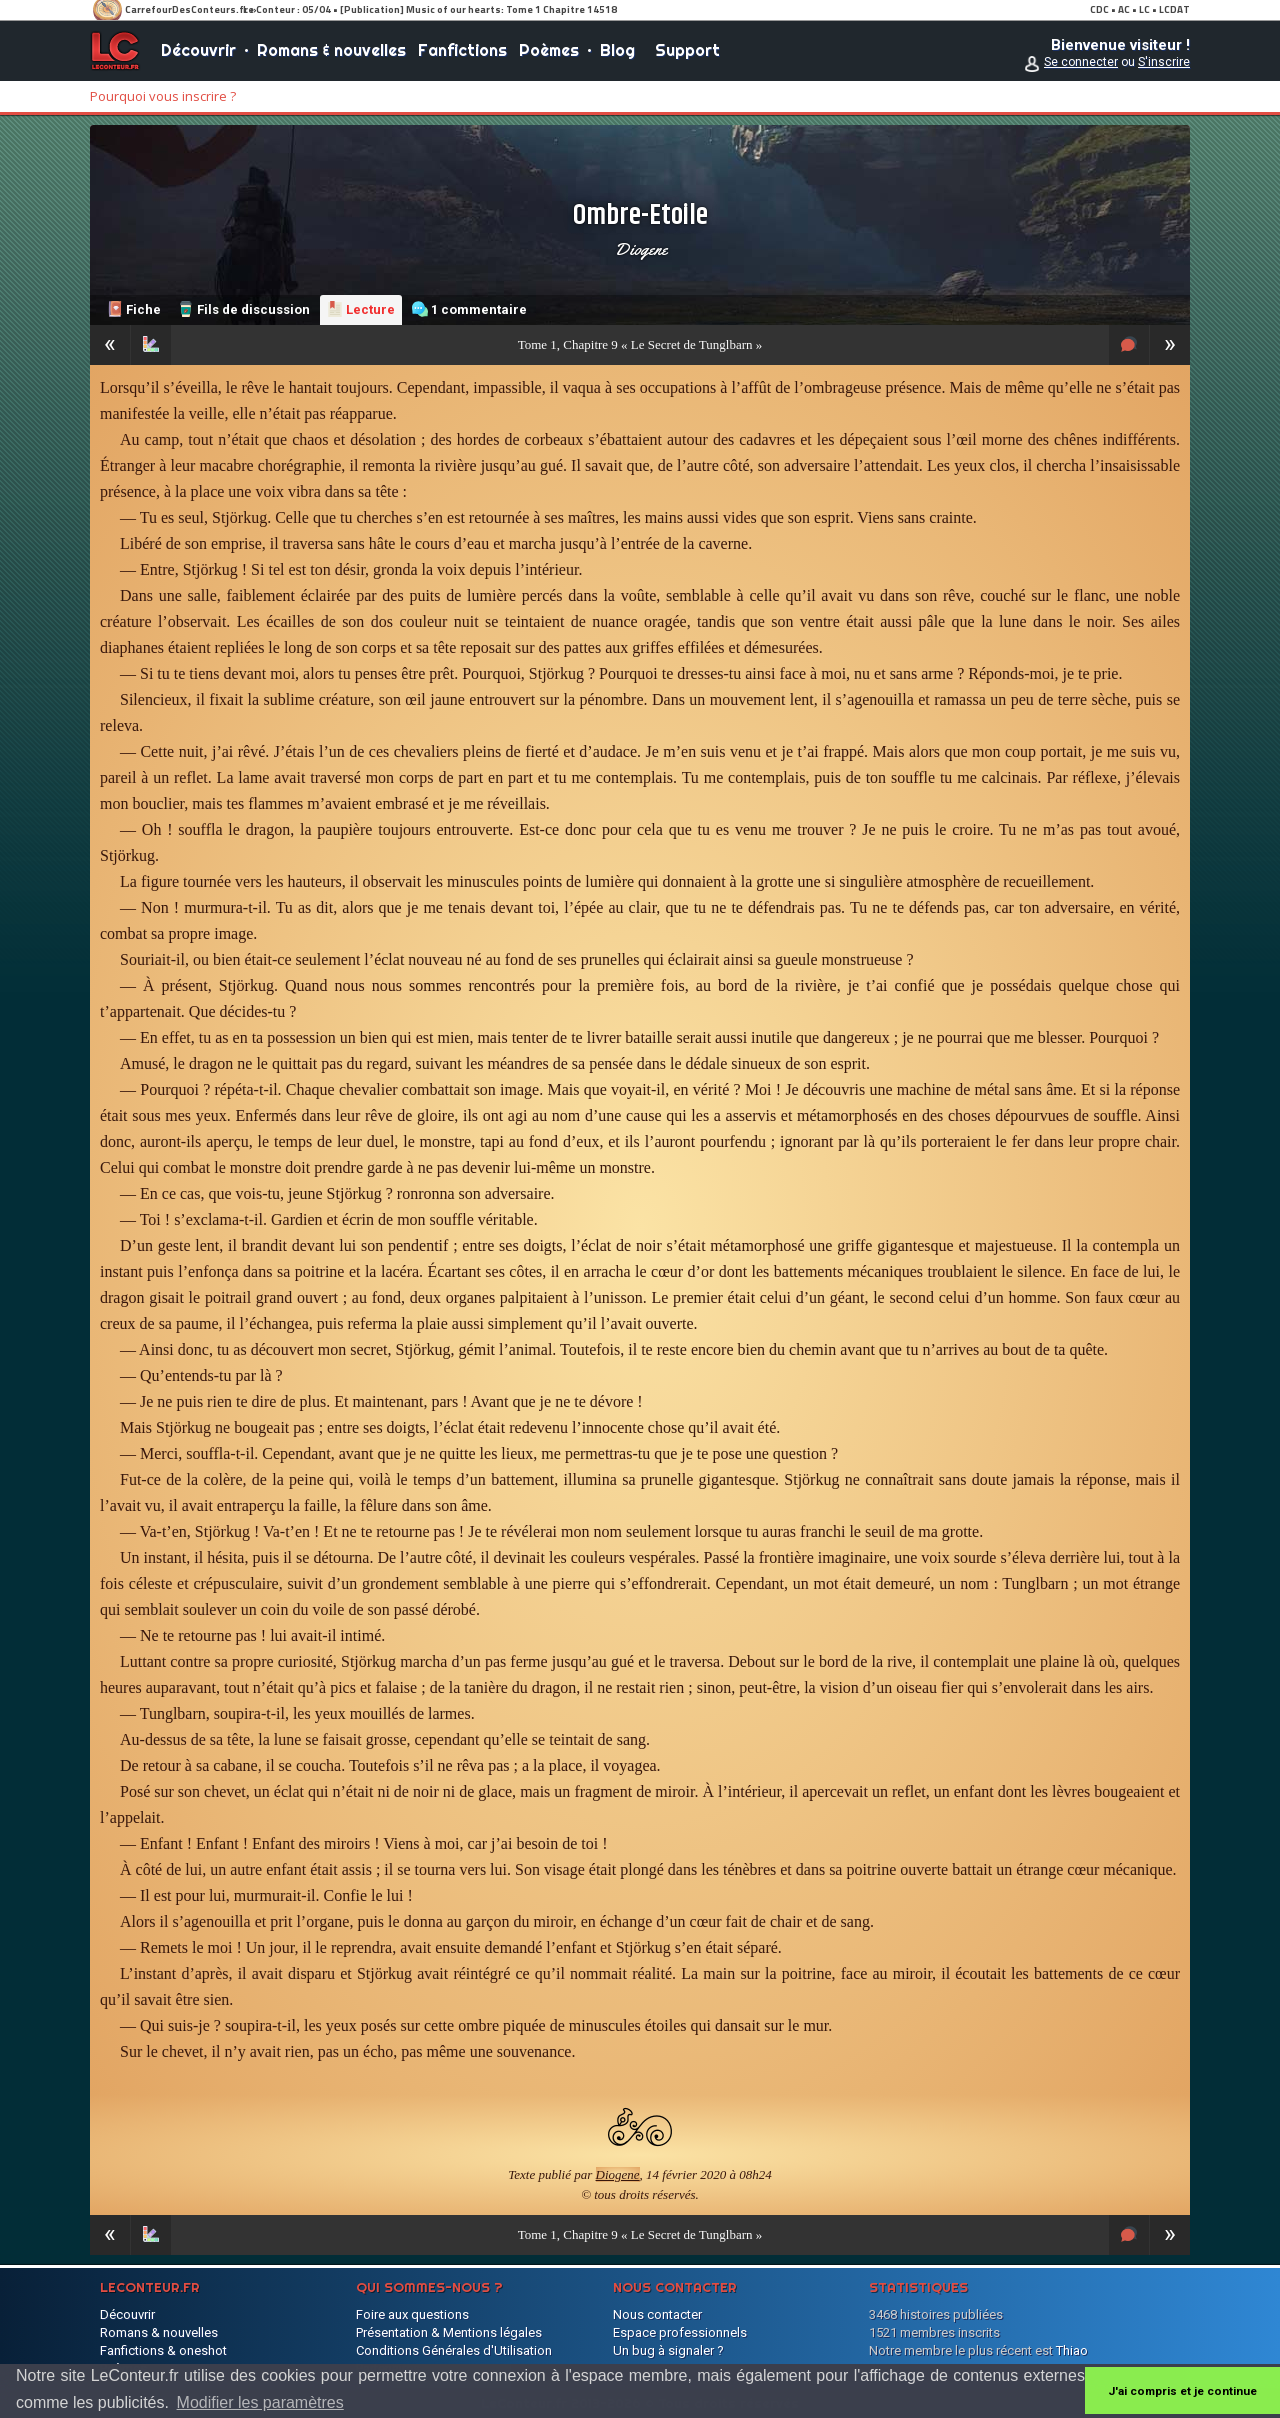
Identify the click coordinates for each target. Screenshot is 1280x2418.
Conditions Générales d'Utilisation (454, 2350)
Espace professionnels (680, 2332)
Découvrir (198, 50)
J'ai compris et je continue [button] (1182, 2391)
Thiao (1072, 2350)
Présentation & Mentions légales (449, 2332)
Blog (617, 50)
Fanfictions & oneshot (163, 2350)
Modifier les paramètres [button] (260, 2402)
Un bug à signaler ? (668, 2350)
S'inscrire (1164, 62)
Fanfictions (462, 50)
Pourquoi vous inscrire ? (163, 96)
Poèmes (549, 50)
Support (687, 50)
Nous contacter (657, 2314)
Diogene (640, 249)
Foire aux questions (412, 2314)
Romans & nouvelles (331, 50)
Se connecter (1081, 62)
